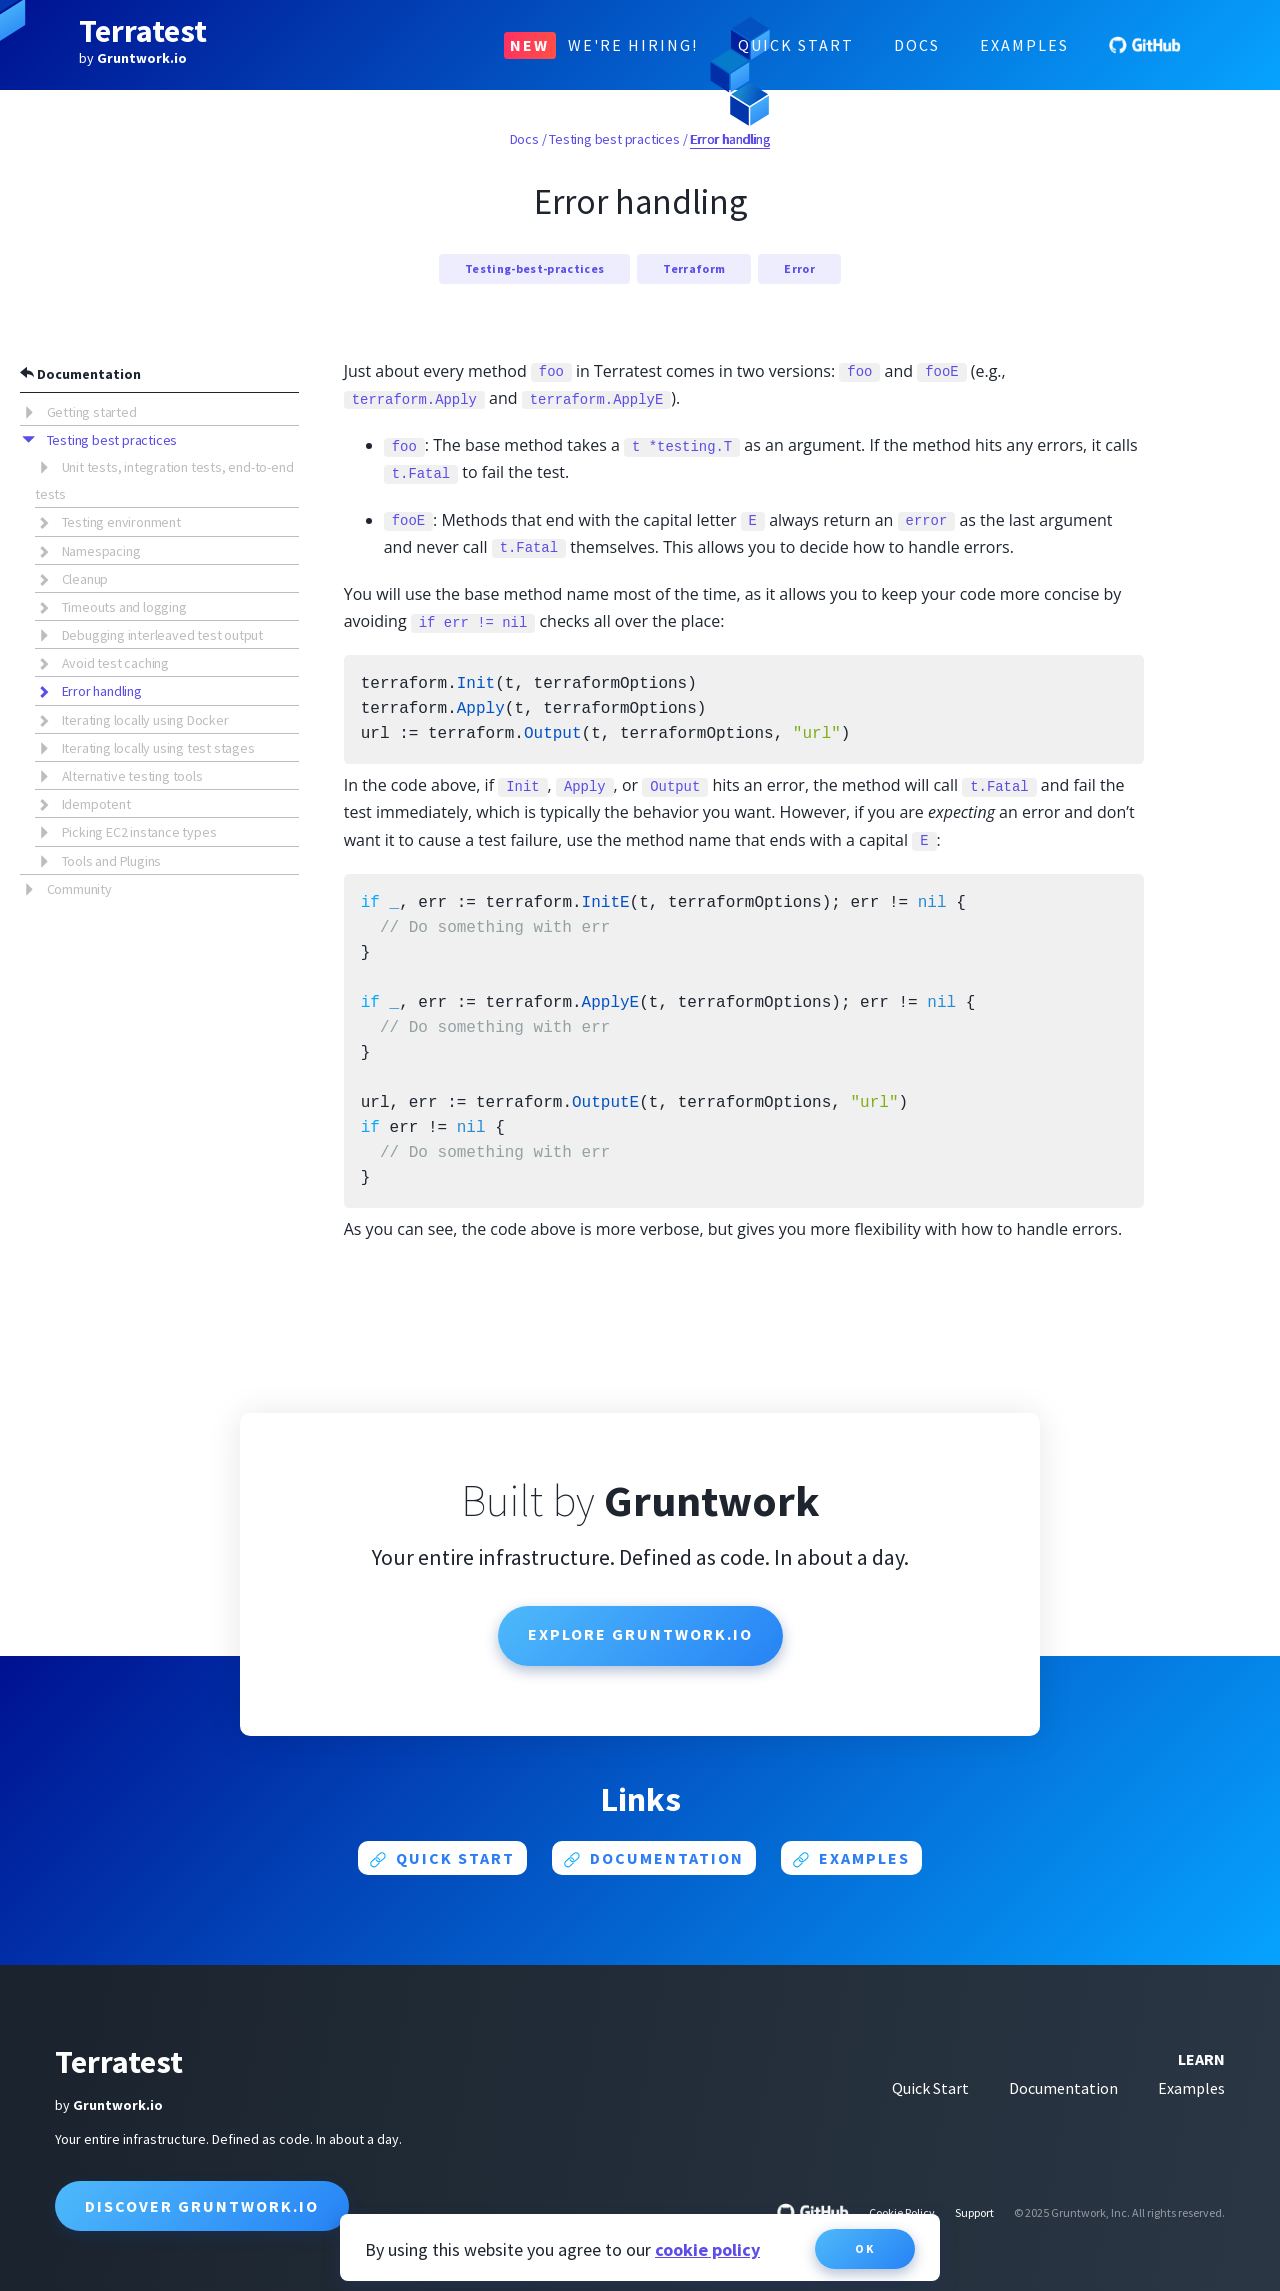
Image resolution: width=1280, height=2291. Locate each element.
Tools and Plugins (112, 861)
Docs (917, 45)
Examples (1024, 45)
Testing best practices (112, 440)
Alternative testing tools (132, 776)
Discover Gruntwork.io (202, 2206)
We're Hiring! (601, 45)
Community (79, 889)
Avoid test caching (115, 663)
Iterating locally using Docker (145, 720)
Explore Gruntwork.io (640, 1634)
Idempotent (96, 804)
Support (974, 2212)
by (133, 58)
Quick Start (796, 45)
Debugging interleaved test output (162, 635)
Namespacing (101, 551)
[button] (33, 411)
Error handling (102, 691)
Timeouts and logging (124, 607)
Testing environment (121, 522)
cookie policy (707, 2249)
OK (865, 2248)
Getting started (92, 412)
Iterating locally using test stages (158, 748)
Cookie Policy (902, 2212)
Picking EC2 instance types (139, 832)
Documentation (80, 374)
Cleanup (85, 579)
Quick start (442, 1858)
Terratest (143, 31)
